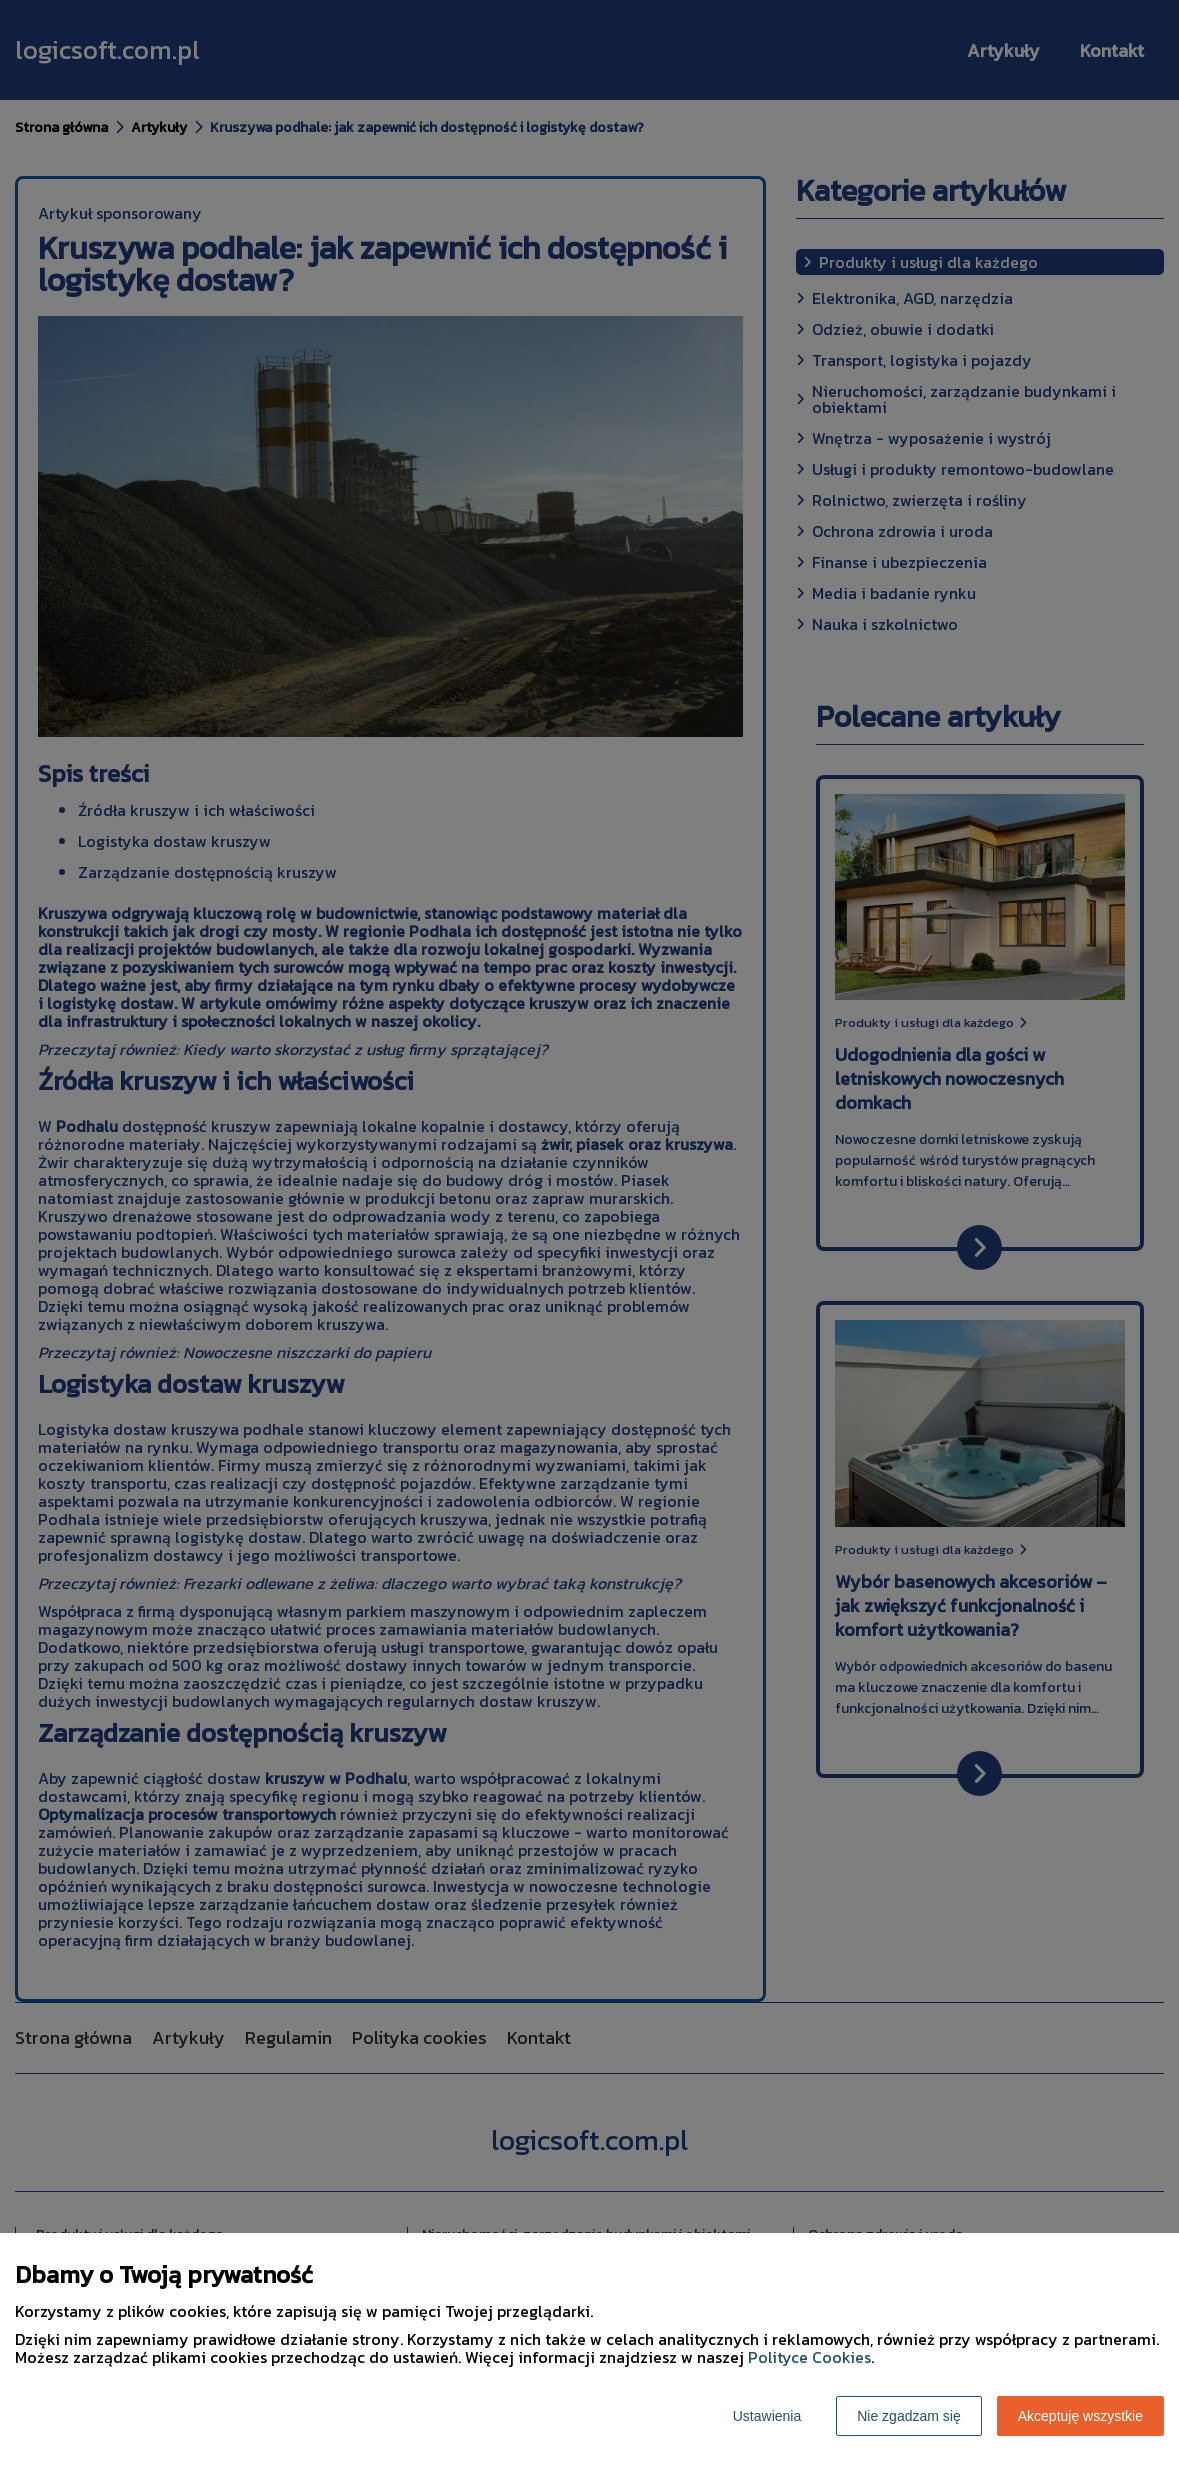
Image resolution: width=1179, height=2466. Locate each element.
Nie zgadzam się (909, 2416)
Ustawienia (767, 2416)
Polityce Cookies (809, 2357)
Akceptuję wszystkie (1080, 2416)
